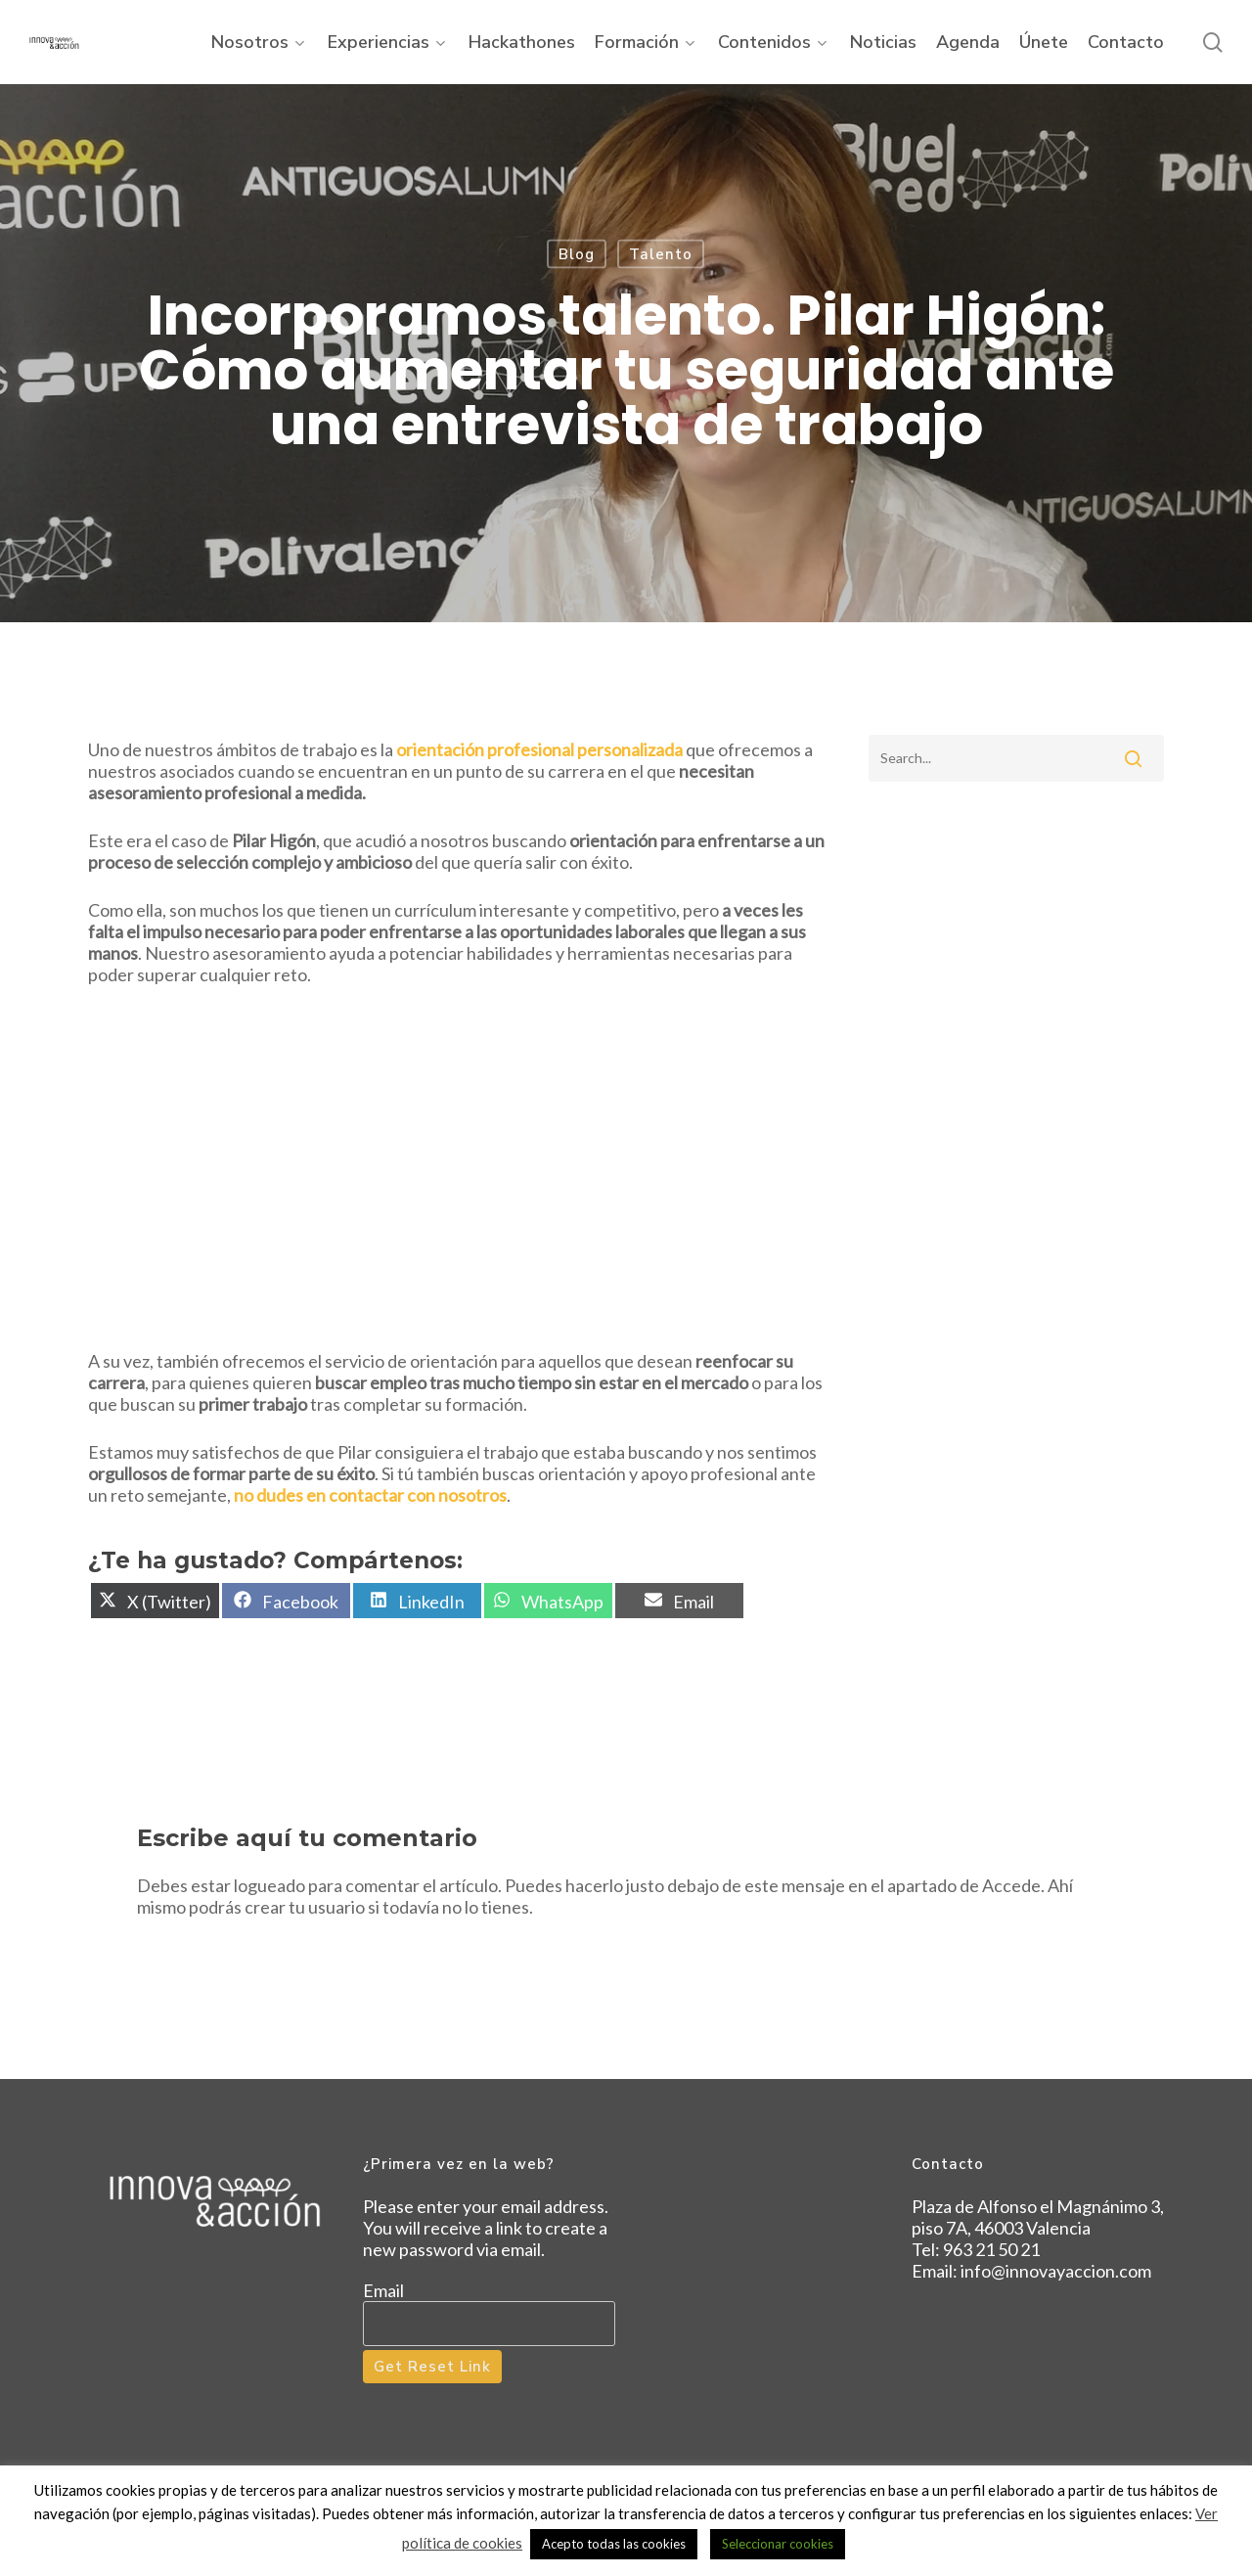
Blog (577, 254)
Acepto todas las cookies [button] (614, 2544)
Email (383, 2290)
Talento (661, 254)
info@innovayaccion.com (1056, 2271)
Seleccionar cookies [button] (777, 2544)
